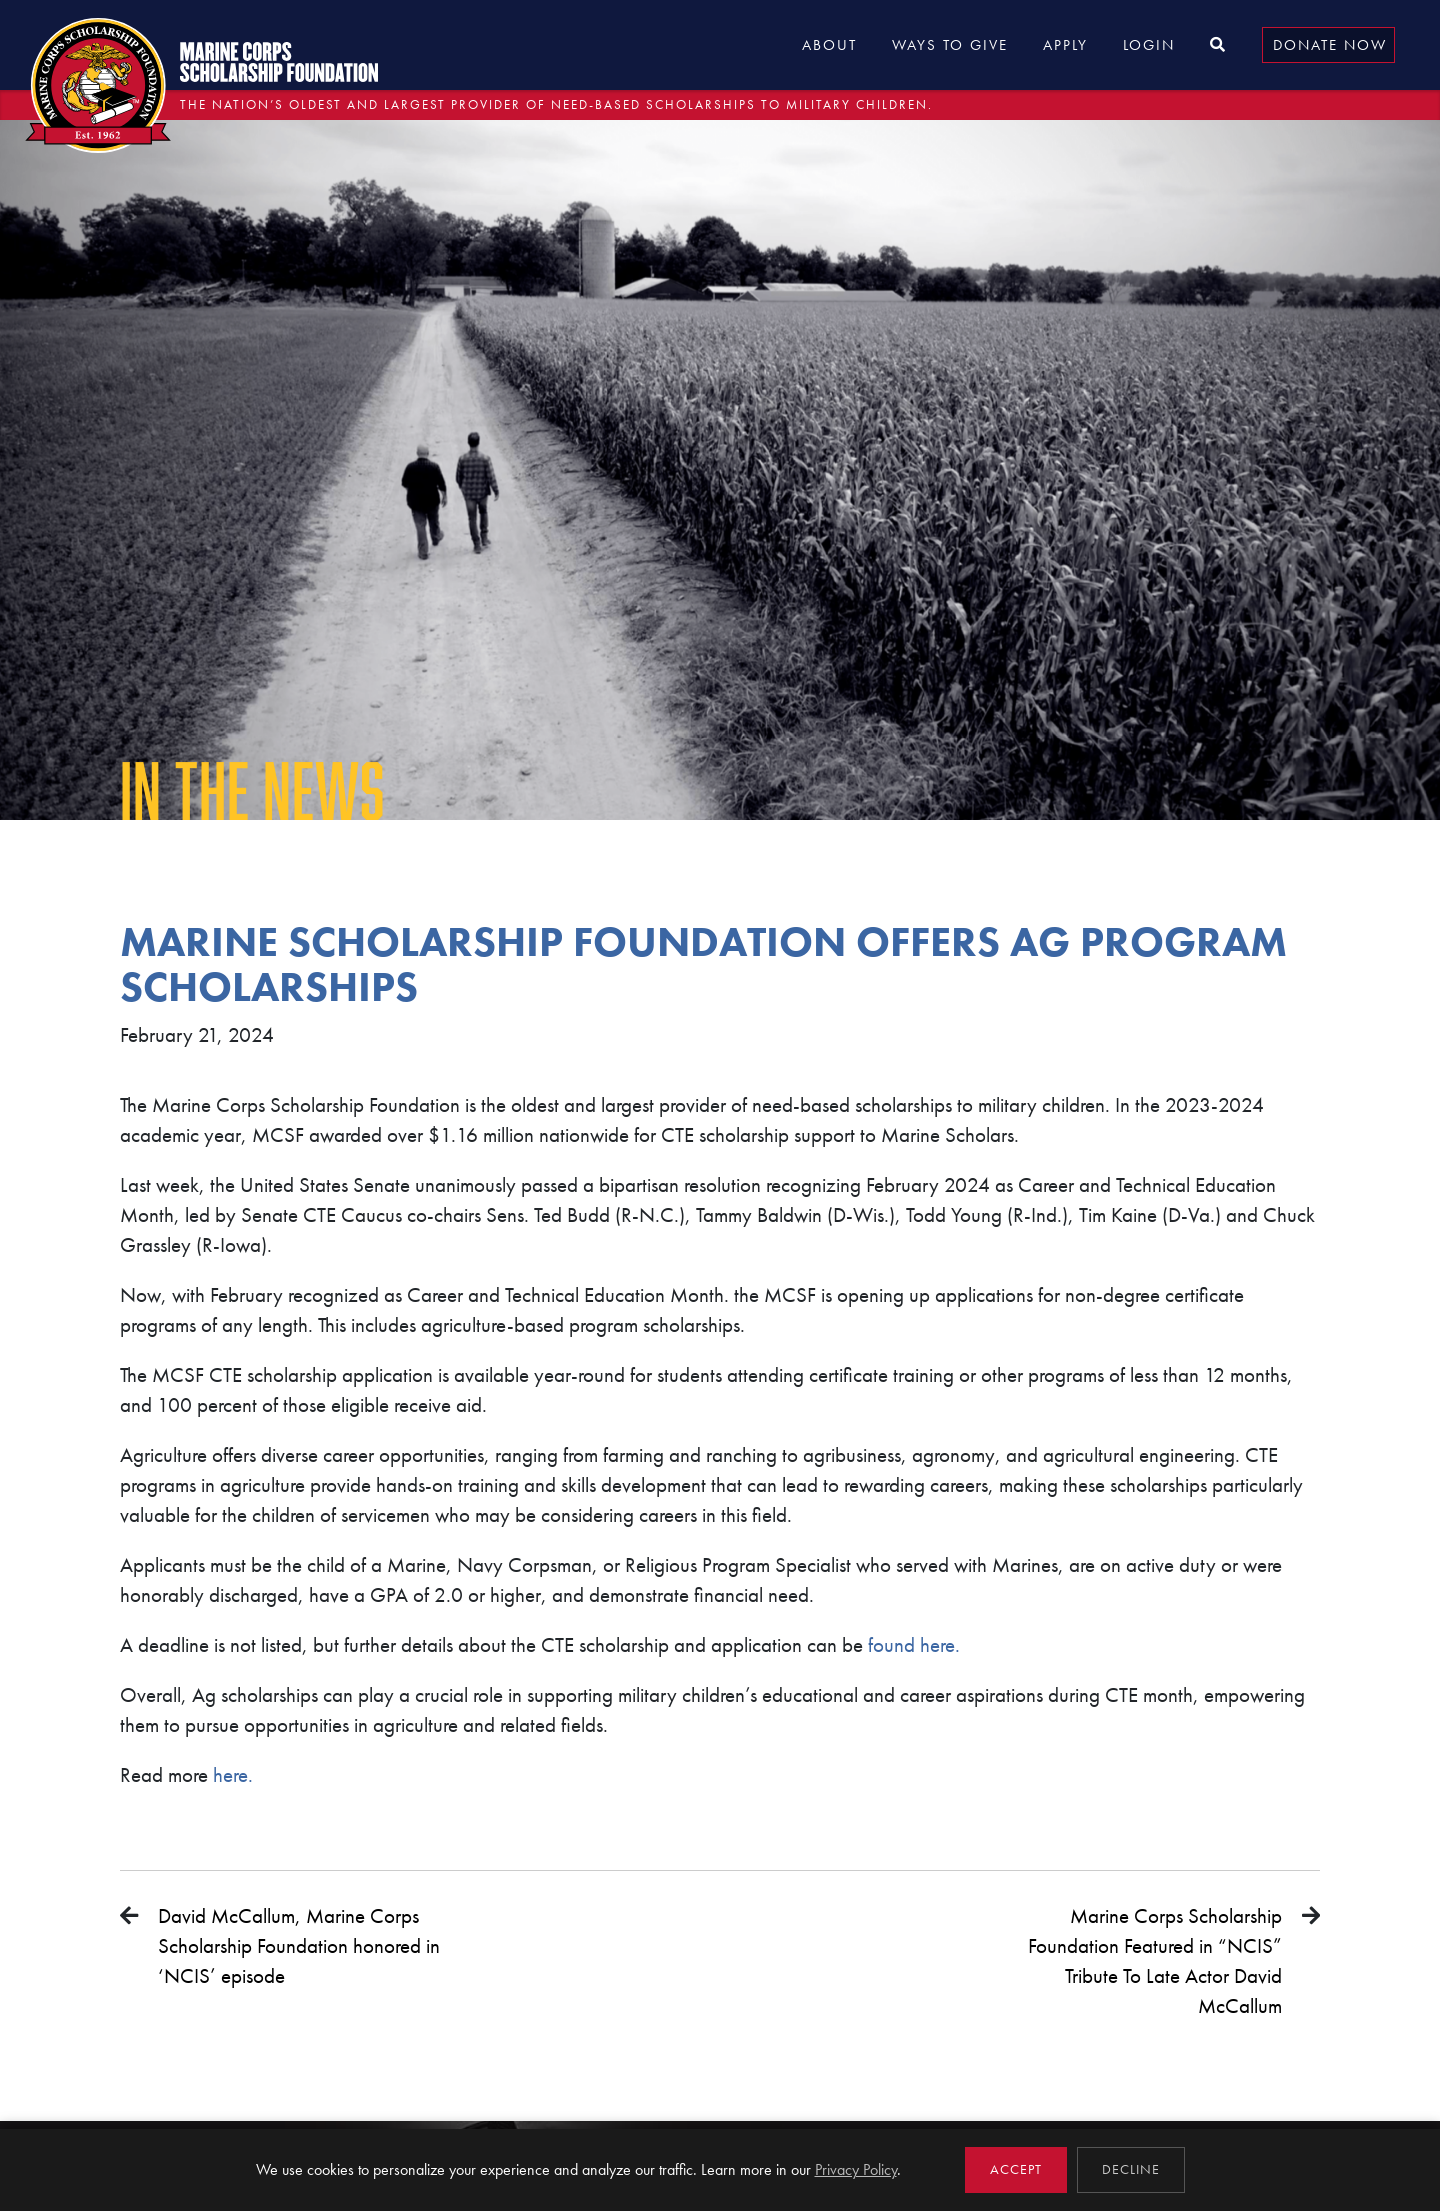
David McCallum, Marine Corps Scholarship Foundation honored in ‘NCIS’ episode (299, 1945)
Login (1149, 45)
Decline (1131, 2169)
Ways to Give (950, 45)
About (829, 45)
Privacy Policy (856, 2169)
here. (230, 1774)
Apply (1065, 45)
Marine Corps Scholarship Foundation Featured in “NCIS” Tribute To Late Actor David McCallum (1155, 1960)
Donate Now (1330, 45)
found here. (916, 1644)
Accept (1016, 2169)
